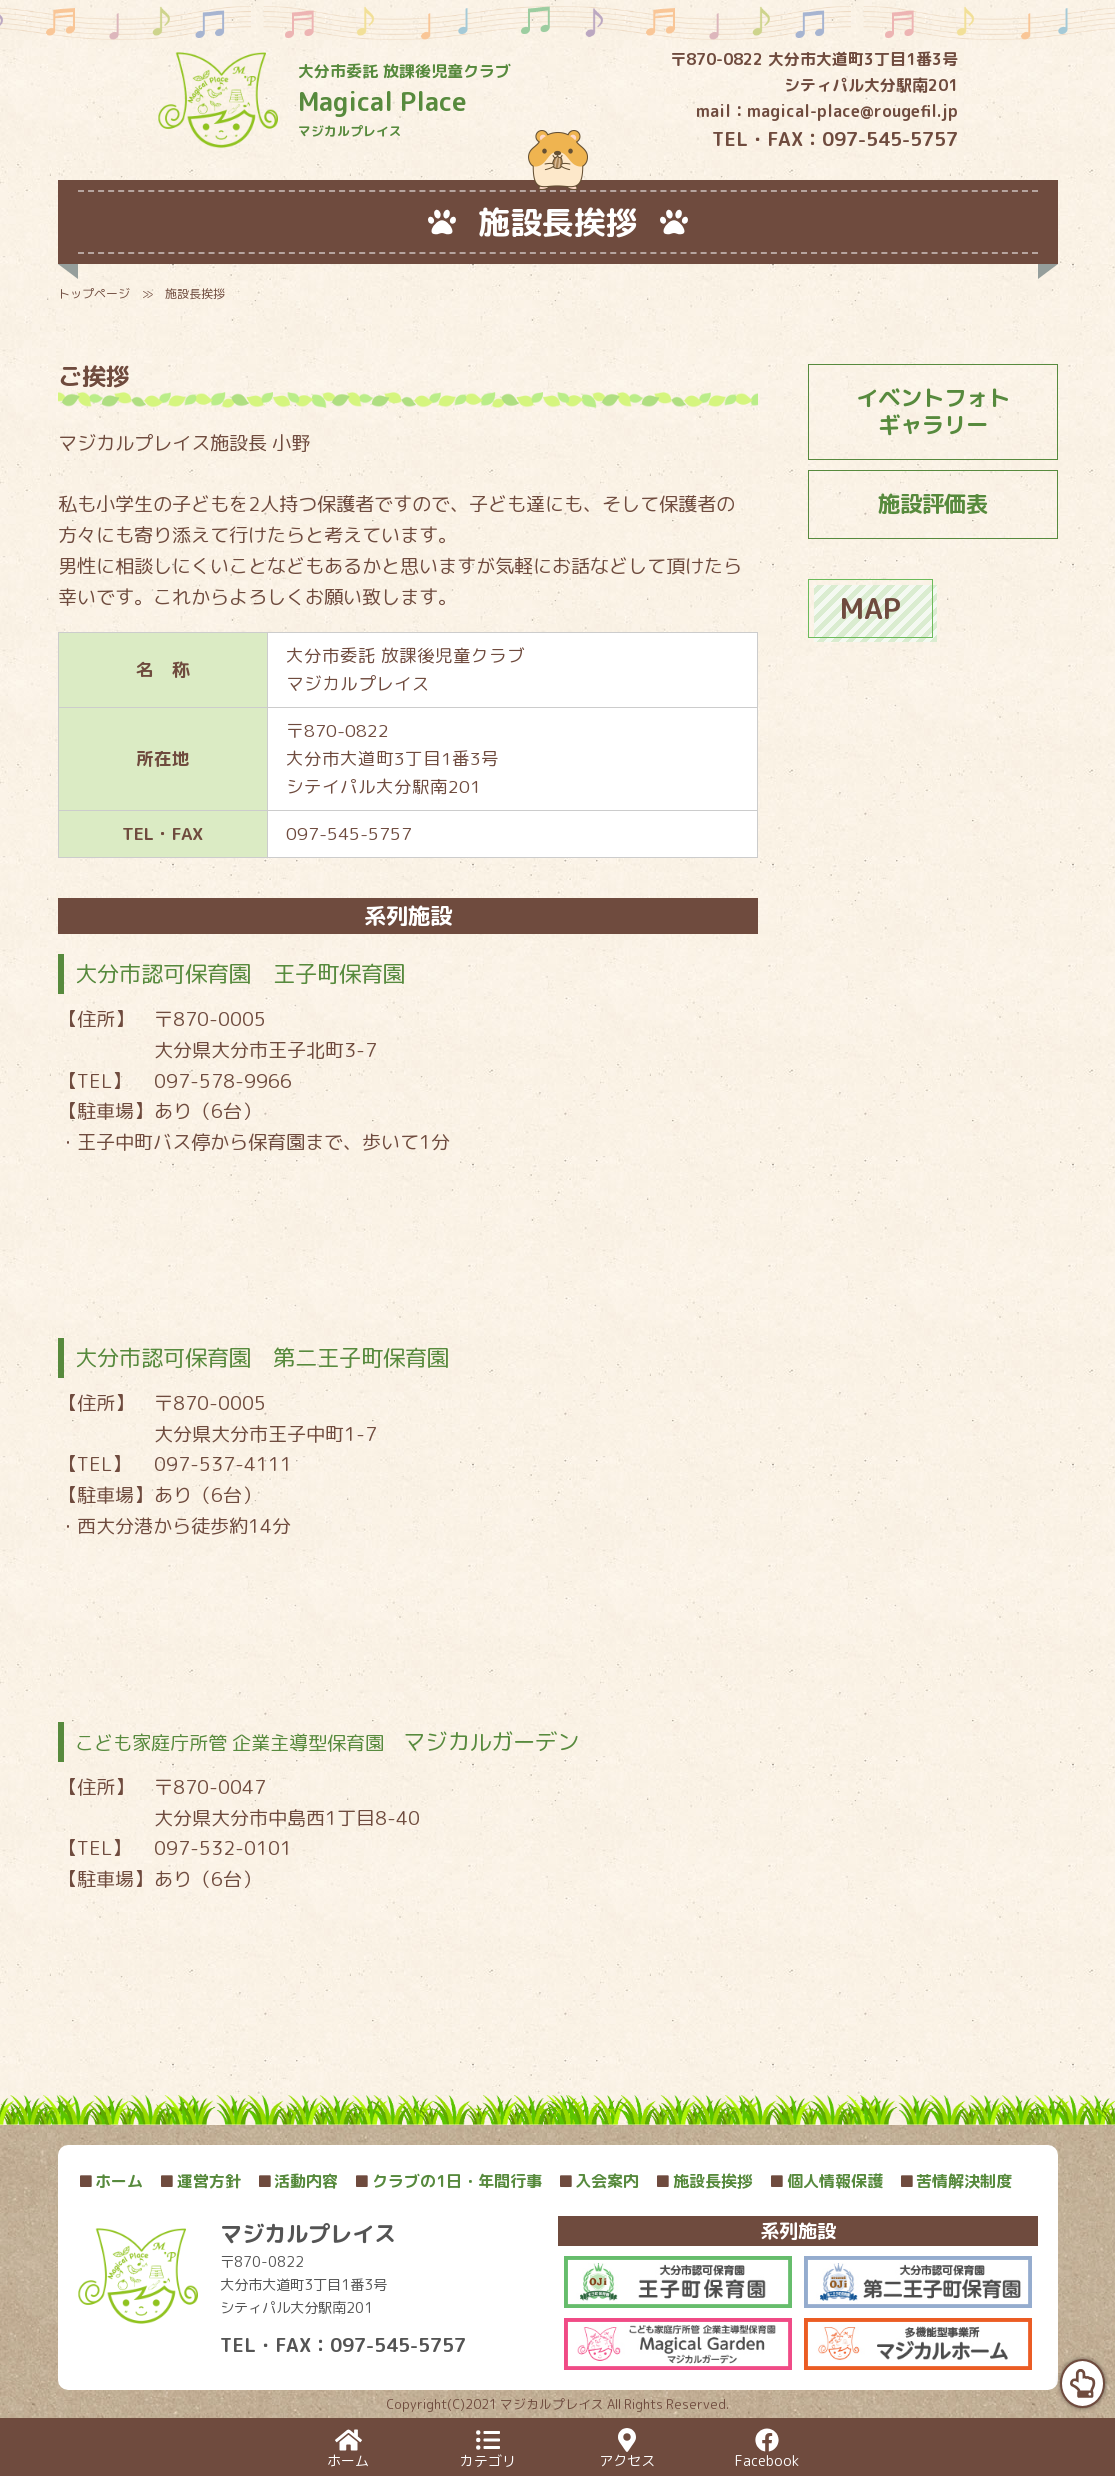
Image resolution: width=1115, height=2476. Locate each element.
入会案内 (599, 2181)
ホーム (111, 2181)
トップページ (94, 293)
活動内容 (298, 2181)
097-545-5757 (890, 138)
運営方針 (200, 2181)
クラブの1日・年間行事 (448, 2181)
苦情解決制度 (956, 2181)
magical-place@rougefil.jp (852, 111)
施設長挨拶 (704, 2181)
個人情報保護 (826, 2181)
